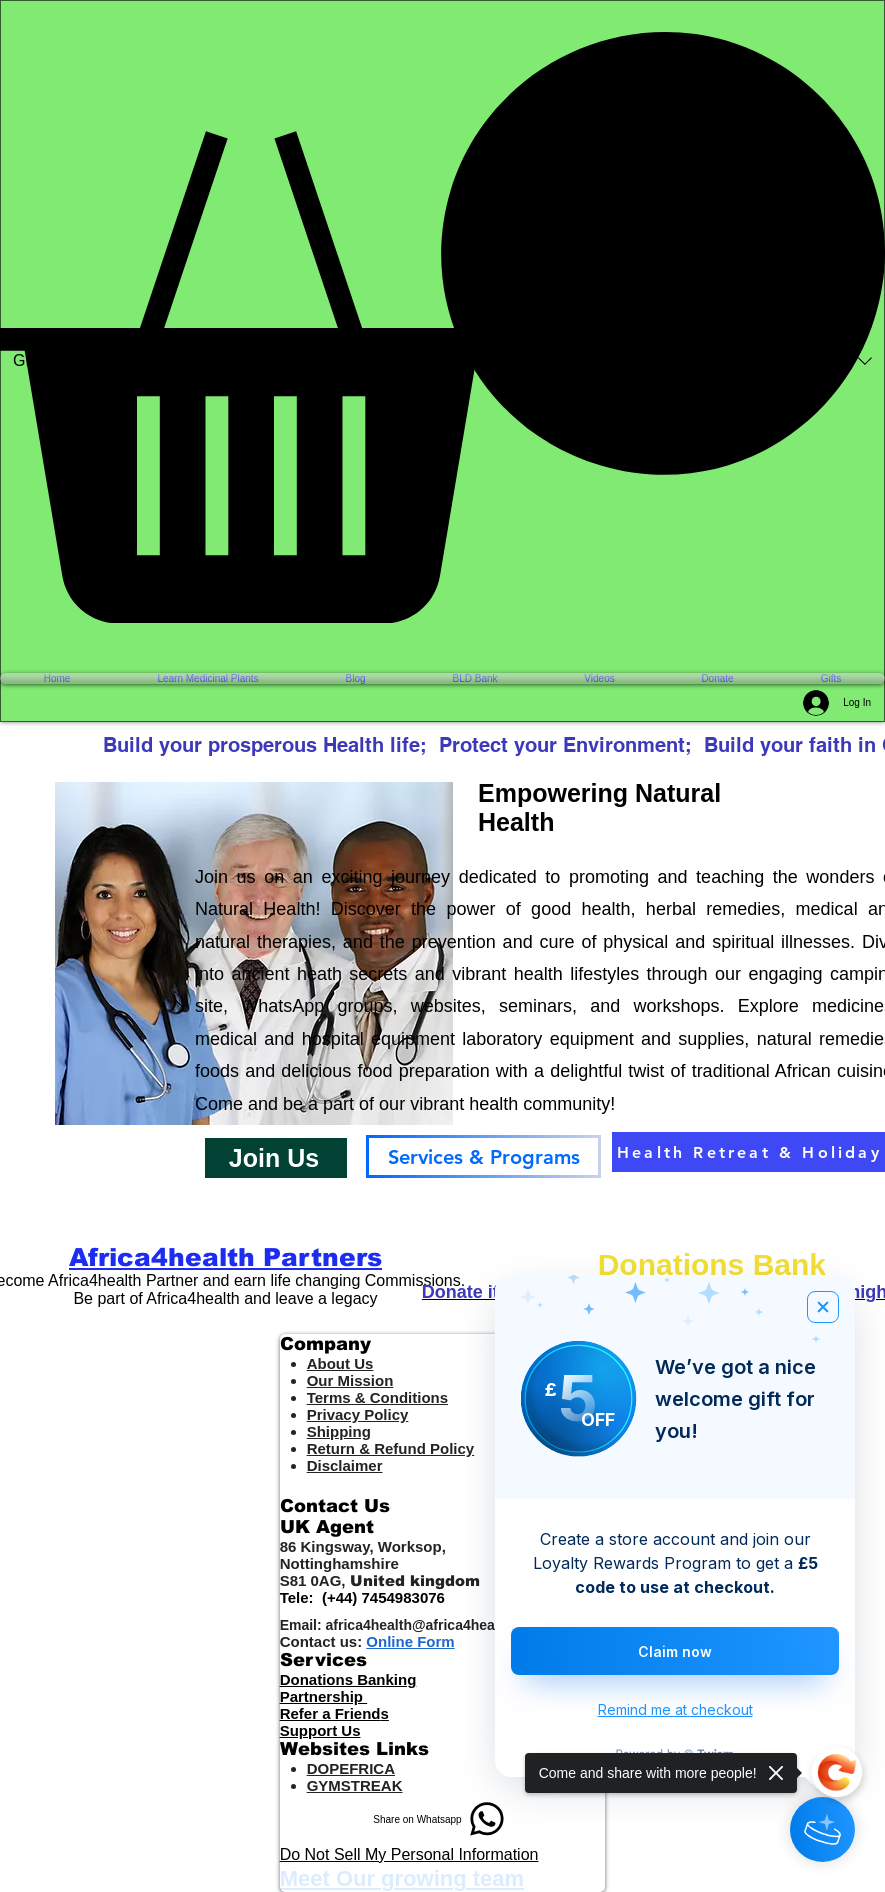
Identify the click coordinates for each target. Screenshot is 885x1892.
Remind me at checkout (675, 1709)
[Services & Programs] (483, 1156)
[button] (442, 327)
